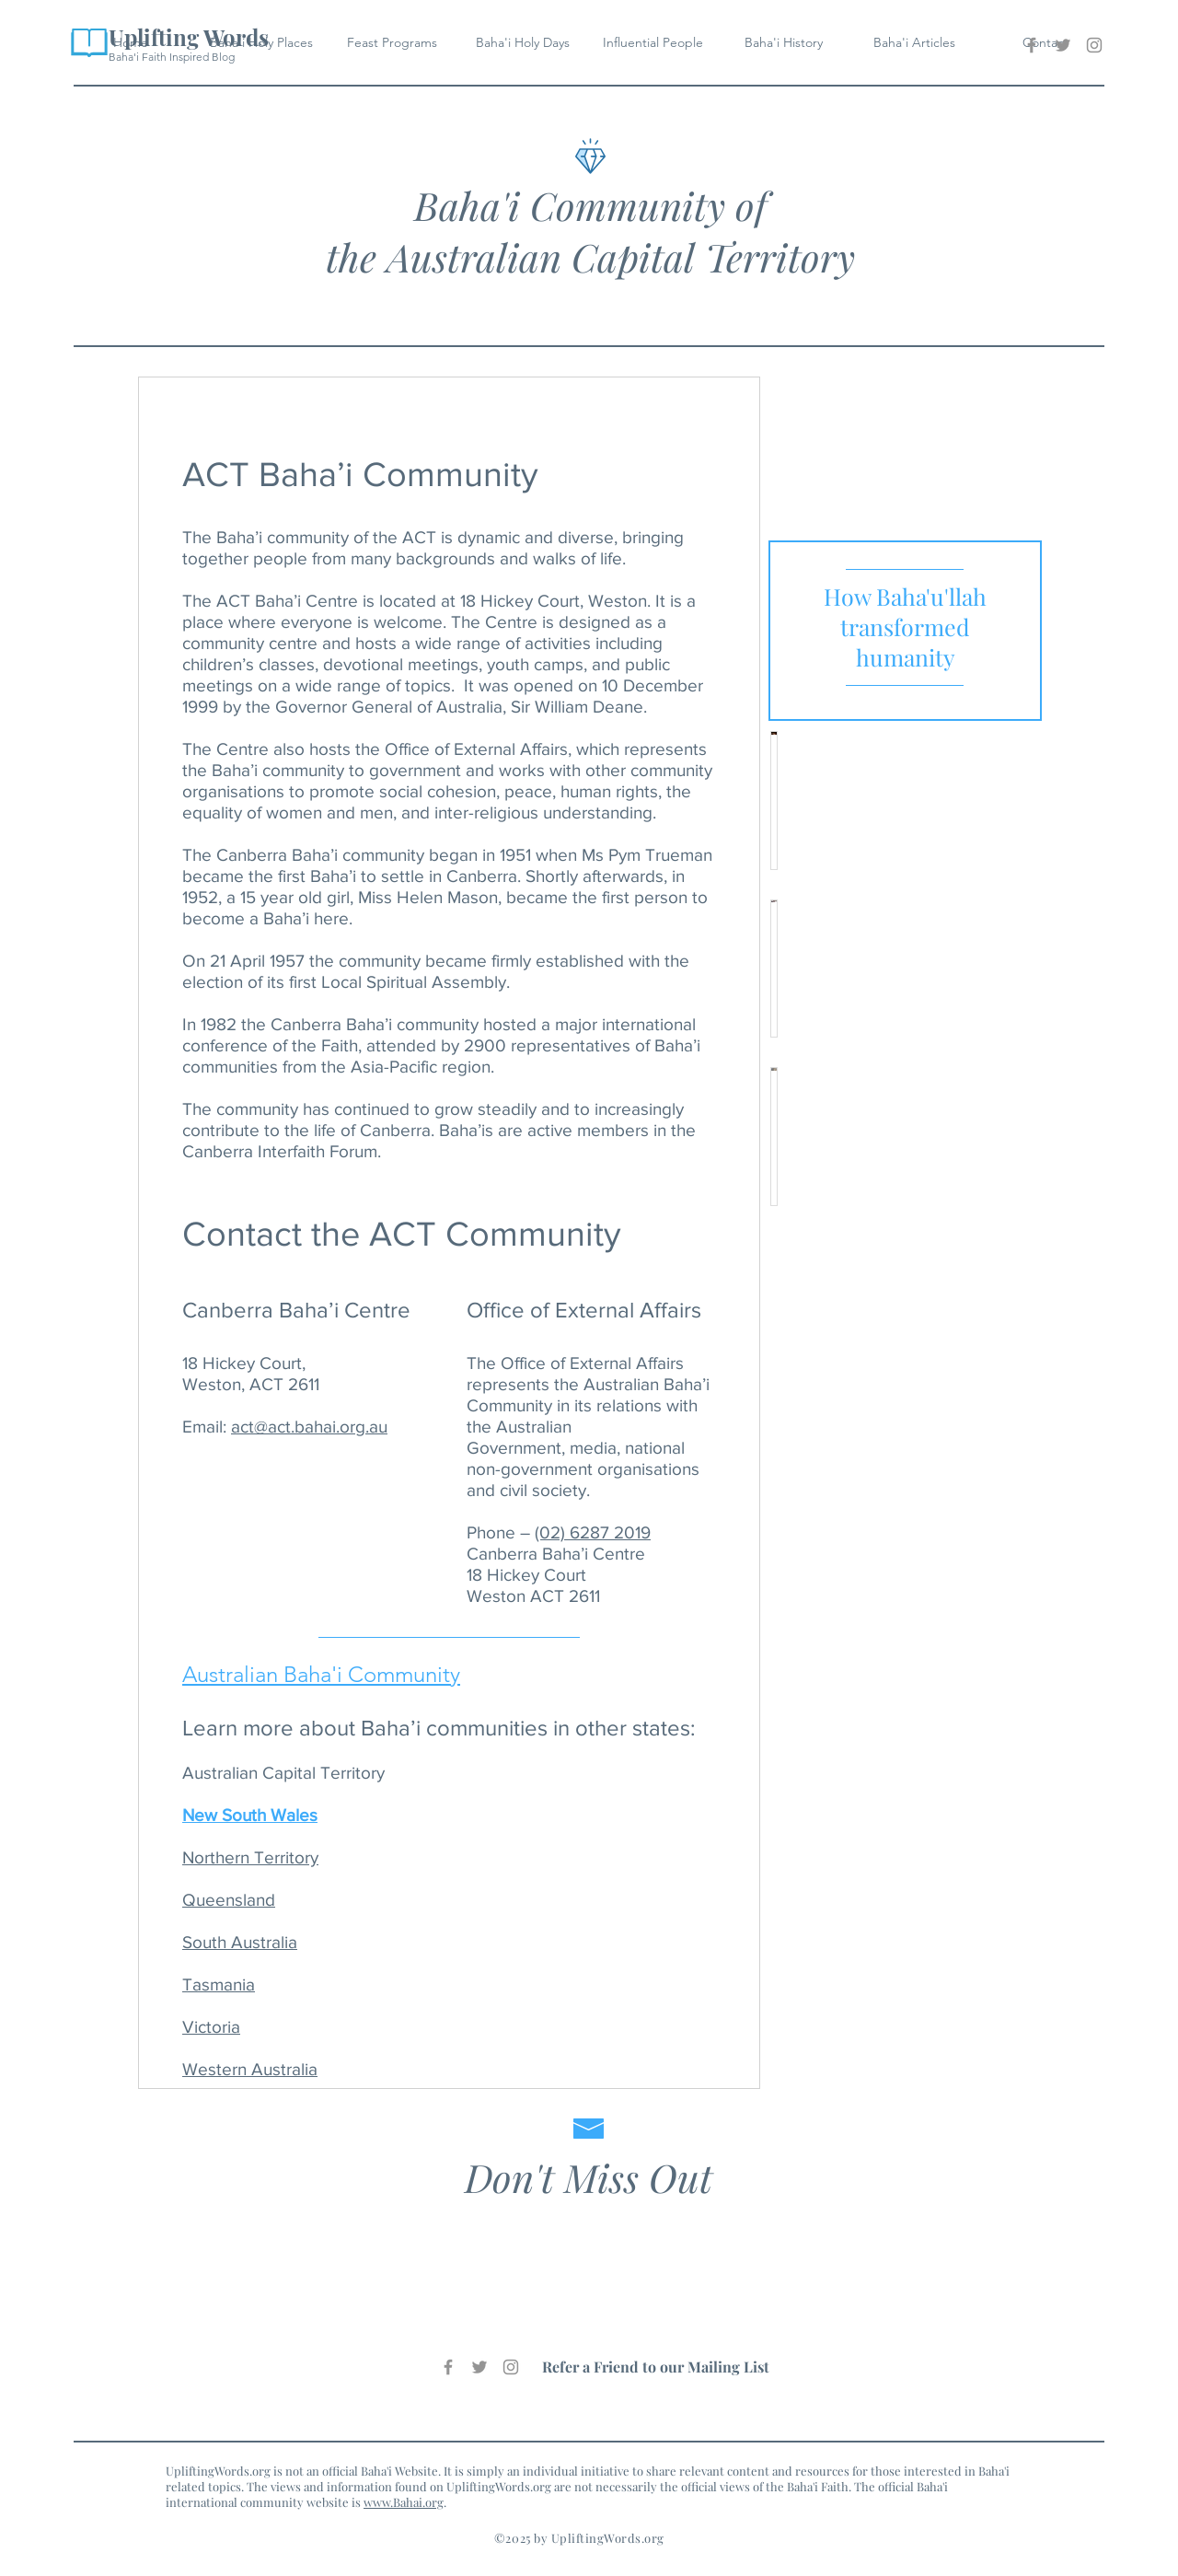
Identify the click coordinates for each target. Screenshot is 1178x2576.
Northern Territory (250, 1857)
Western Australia (250, 2069)
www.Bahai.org (404, 2502)
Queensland (228, 1899)
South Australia (239, 1942)
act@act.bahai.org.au (309, 1426)
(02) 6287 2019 (593, 1532)
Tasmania (218, 1984)
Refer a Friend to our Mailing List (655, 2366)
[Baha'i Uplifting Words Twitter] (1063, 45)
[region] (905, 631)
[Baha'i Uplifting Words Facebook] (1032, 45)
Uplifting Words (189, 37)
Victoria (211, 2026)
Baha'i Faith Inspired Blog (172, 57)
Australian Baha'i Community (321, 1674)
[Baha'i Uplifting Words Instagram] (1094, 45)
